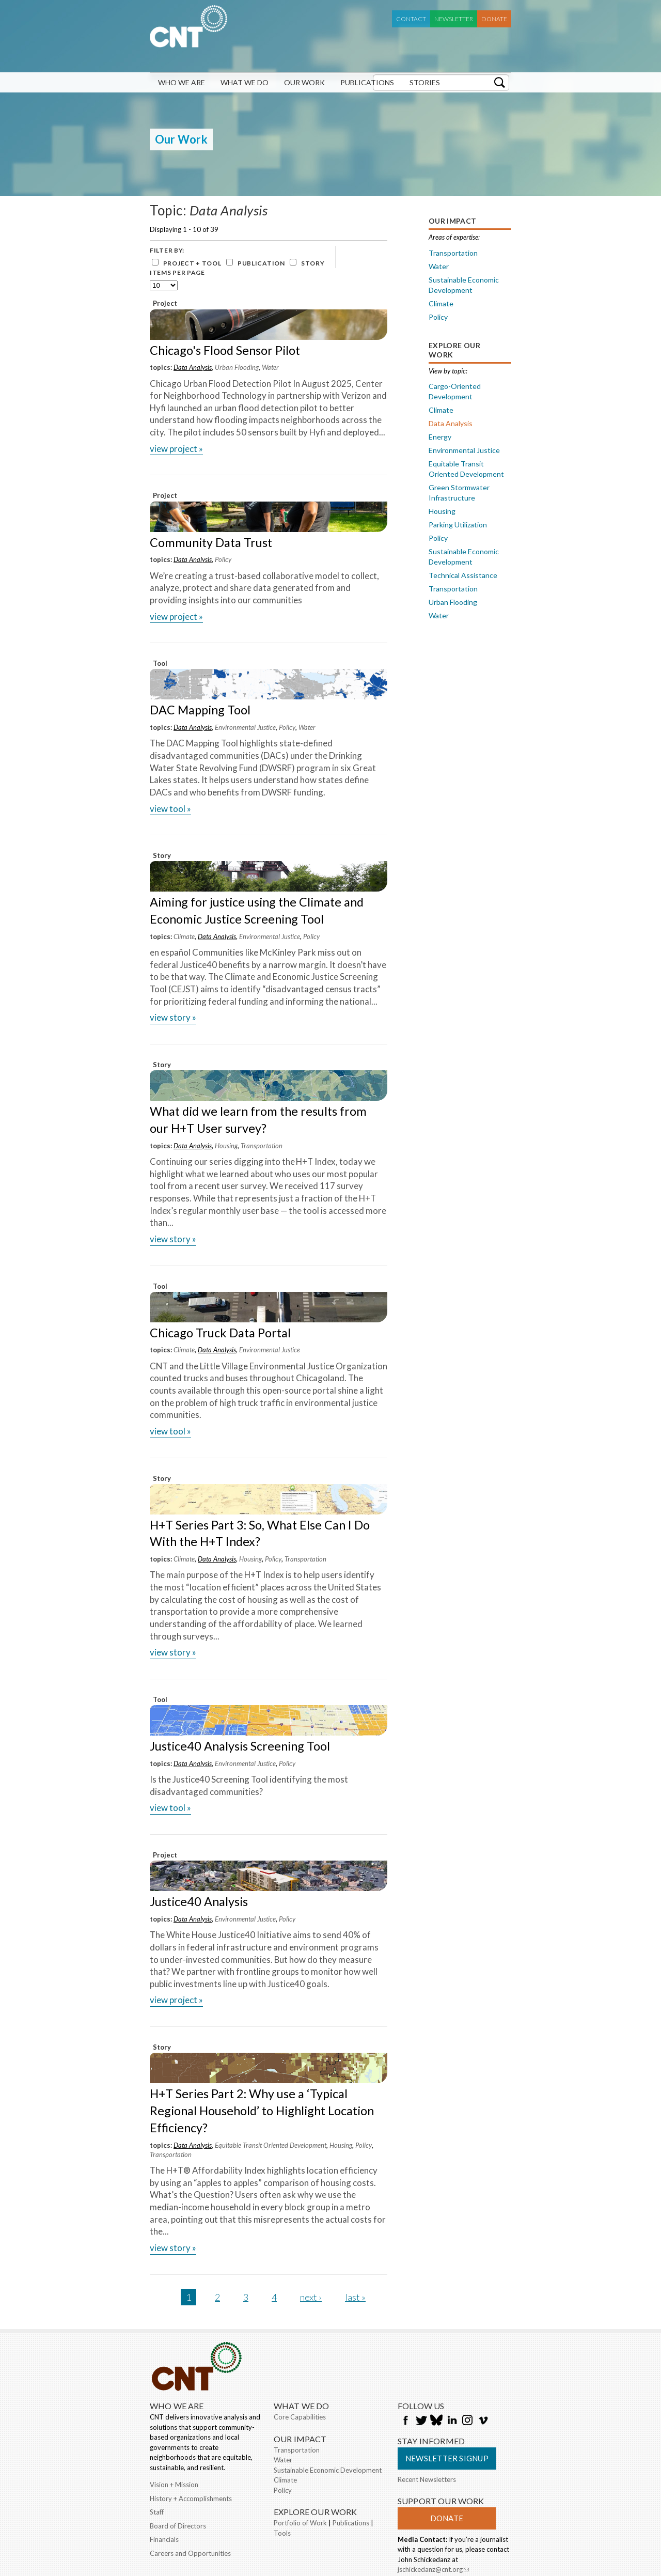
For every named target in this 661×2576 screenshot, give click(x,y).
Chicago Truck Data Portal (220, 1332)
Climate (184, 936)
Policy (223, 559)
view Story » (173, 1017)
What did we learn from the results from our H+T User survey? (258, 1119)
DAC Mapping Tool (200, 709)
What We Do (245, 82)
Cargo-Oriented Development (455, 391)
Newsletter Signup (447, 2458)
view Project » (176, 448)
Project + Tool (192, 263)
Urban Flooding (237, 367)
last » (355, 2297)
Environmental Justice (245, 727)
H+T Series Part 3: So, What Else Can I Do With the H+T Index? (260, 1533)
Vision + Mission (174, 2484)
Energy (440, 436)
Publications (367, 82)
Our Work (304, 82)
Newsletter (453, 19)
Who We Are (181, 82)
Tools (282, 2533)
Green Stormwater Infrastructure (459, 492)
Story (313, 263)
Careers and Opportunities (190, 2553)
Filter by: (167, 250)
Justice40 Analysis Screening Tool (240, 1746)
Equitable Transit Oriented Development (270, 2145)
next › (311, 2297)
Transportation (261, 1146)
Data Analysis (193, 367)
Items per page (177, 272)
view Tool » (170, 808)
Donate (494, 19)
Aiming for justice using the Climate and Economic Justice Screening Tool (257, 910)
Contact (411, 19)
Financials (164, 2539)
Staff (157, 2512)
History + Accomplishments (191, 2498)
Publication (261, 263)
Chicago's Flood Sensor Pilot (225, 350)
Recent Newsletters (427, 2479)
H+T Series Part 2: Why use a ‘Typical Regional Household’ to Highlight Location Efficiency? (262, 2110)
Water (270, 367)
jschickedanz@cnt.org (433, 2570)
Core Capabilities (300, 2417)
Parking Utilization (458, 524)
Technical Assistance (463, 575)
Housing (226, 1146)
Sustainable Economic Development (464, 284)
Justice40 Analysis (199, 1901)
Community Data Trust (211, 542)
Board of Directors (178, 2526)
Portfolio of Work (300, 2523)
